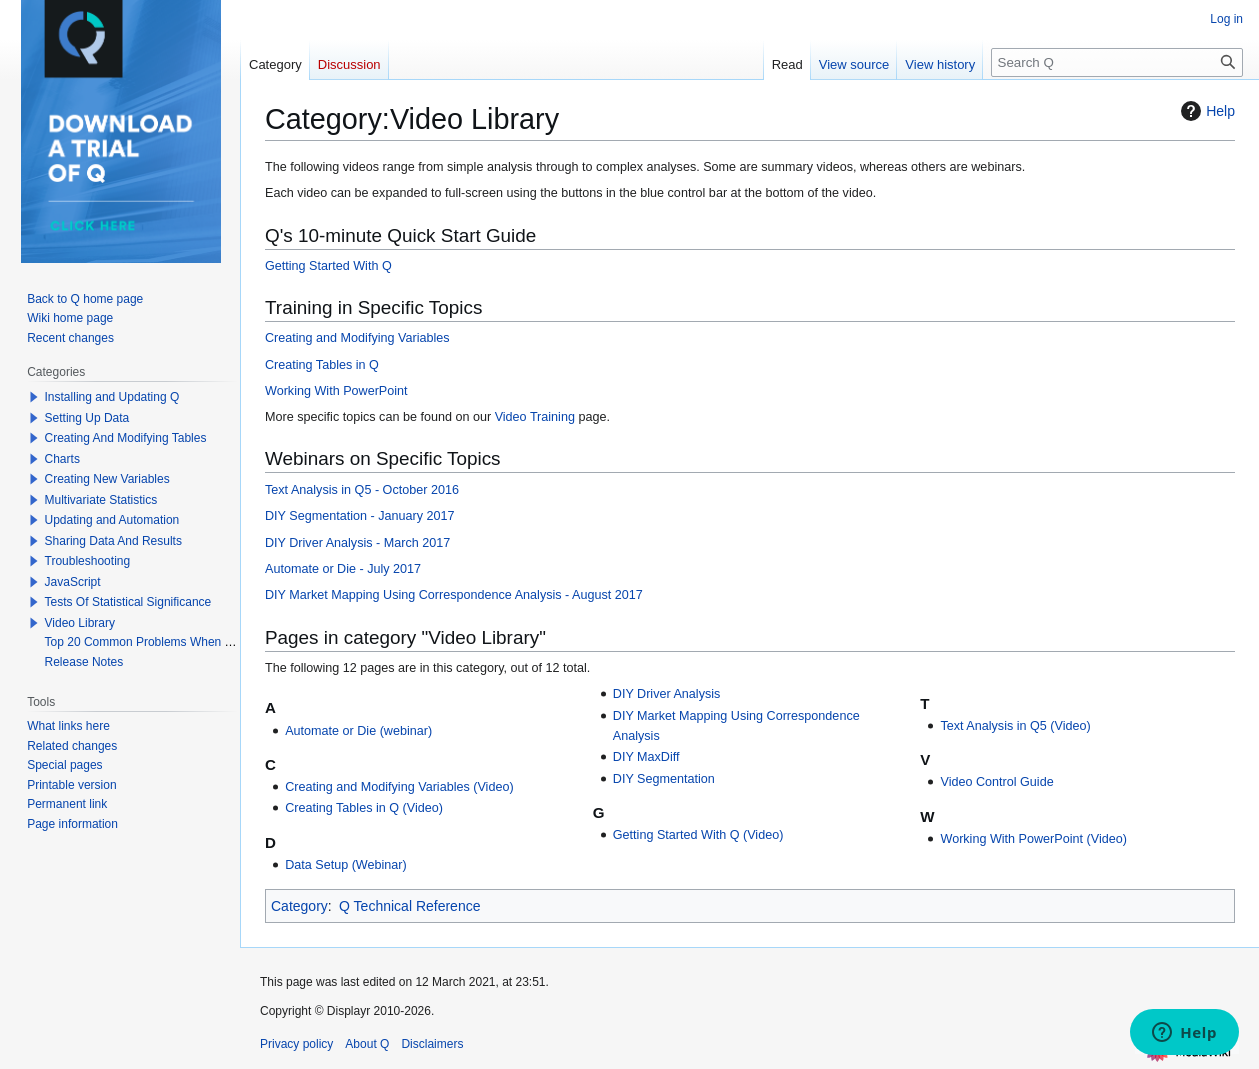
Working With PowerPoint (336, 391)
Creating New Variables (107, 479)
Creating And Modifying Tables (126, 438)
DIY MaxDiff (646, 757)
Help (1205, 111)
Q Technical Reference (409, 906)
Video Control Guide (996, 782)
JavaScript (73, 582)
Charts (62, 459)
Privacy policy (296, 1044)
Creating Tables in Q (322, 365)
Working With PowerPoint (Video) (1033, 839)
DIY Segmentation (664, 779)
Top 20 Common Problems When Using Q (156, 642)
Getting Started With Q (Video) (698, 835)
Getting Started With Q (328, 266)
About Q (367, 1044)
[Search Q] (1117, 62)
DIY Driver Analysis (667, 694)
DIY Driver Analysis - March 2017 (357, 543)
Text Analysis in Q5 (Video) (1015, 726)
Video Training (535, 417)
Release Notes (84, 662)
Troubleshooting (88, 561)
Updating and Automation (112, 520)
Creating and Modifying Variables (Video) (399, 787)
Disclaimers (432, 1044)
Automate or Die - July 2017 (343, 569)
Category (299, 906)
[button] (34, 397)
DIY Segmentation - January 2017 (360, 516)
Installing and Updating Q (112, 397)
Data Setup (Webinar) (346, 865)
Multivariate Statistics (101, 500)
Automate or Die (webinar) (358, 731)
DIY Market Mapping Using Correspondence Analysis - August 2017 (454, 595)
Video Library (80, 623)
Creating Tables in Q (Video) (364, 808)
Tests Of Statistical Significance (128, 602)
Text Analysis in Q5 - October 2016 (362, 490)
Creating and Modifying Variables (357, 338)
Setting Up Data (87, 418)
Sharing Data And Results (113, 541)
